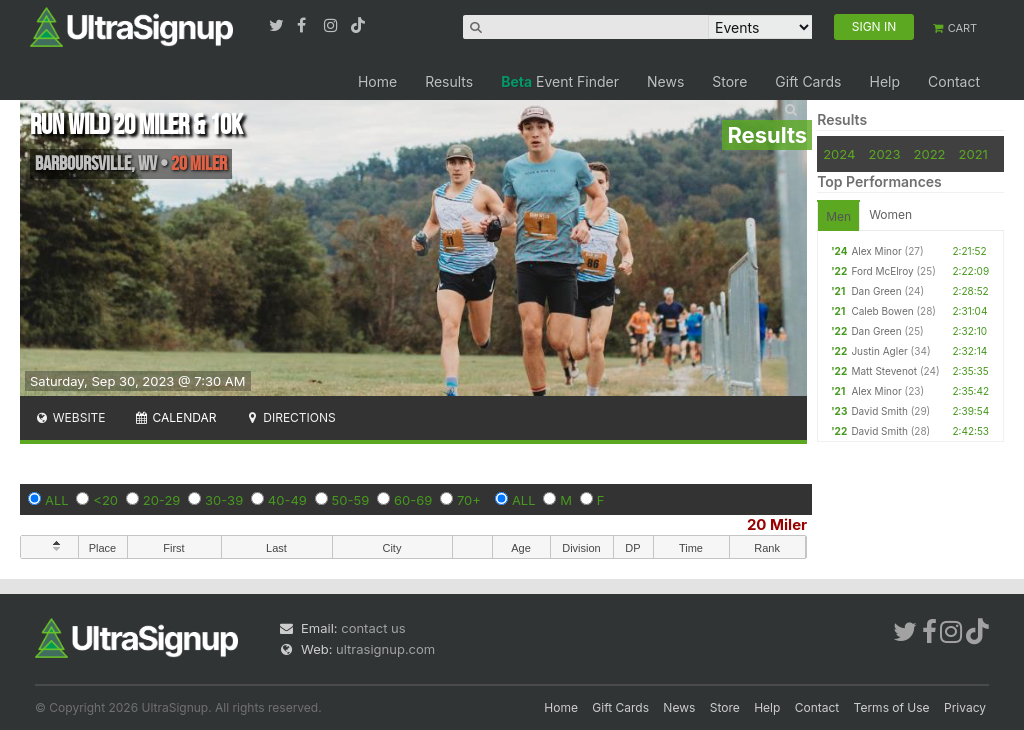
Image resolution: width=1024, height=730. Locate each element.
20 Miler (777, 524)
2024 (839, 154)
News (665, 81)
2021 (973, 154)
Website (70, 417)
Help (884, 81)
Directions (289, 417)
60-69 (413, 500)
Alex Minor (876, 251)
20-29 (162, 500)
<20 (105, 500)
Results (449, 81)
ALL (57, 500)
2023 (884, 154)
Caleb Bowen (882, 311)
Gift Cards (808, 81)
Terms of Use (892, 707)
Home (377, 81)
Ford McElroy (882, 271)
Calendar (175, 417)
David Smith (879, 411)
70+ (469, 500)
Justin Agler (879, 351)
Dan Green (876, 291)
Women (890, 214)
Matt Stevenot (884, 371)
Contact (954, 81)
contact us (373, 628)
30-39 (224, 500)
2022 (930, 154)
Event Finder (560, 81)
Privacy (965, 707)
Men (838, 216)
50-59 (351, 500)
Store (729, 81)
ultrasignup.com (385, 649)
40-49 (287, 500)
